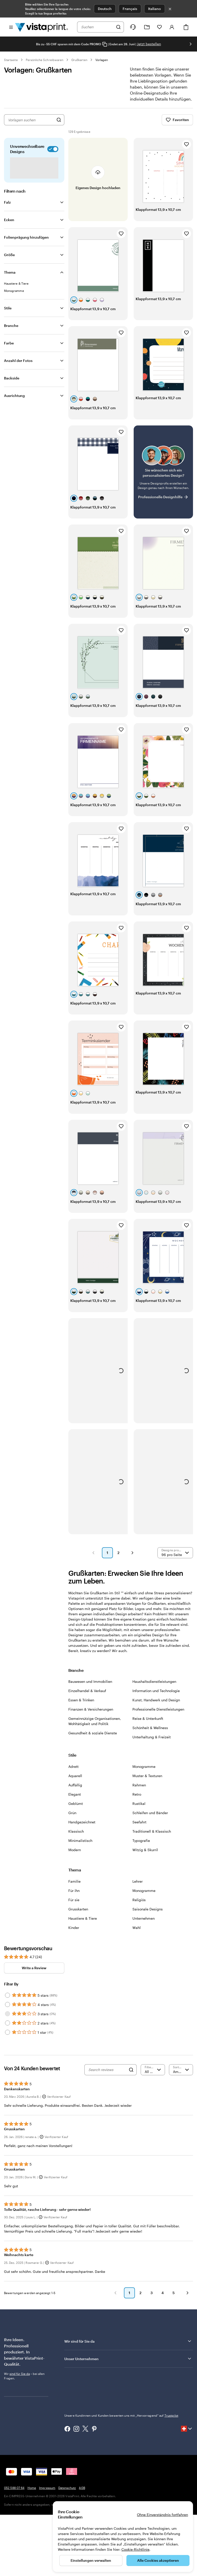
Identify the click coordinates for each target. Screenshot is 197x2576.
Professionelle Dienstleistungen (158, 1709)
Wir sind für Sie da (128, 2341)
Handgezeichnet (81, 1822)
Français (130, 9)
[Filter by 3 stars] (7, 2013)
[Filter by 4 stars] (7, 2004)
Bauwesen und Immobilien (90, 1681)
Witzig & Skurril (145, 1850)
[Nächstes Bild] (190, 44)
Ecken (9, 220)
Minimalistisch (80, 1840)
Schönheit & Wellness (150, 1728)
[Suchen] (118, 27)
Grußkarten (79, 60)
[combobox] (97, 27)
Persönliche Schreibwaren (44, 60)
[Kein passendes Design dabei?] (163, 472)
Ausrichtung (14, 395)
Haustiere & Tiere (82, 1918)
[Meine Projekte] (147, 27)
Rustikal (138, 1803)
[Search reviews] (107, 2069)
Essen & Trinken (81, 1700)
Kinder (73, 1927)
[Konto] (172, 27)
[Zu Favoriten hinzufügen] (186, 144)
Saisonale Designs (147, 1909)
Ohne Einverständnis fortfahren (162, 2514)
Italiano (154, 9)
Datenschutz (67, 2487)
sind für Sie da (20, 2373)
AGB (82, 2487)
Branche (11, 325)
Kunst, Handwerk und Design (156, 1700)
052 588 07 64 (14, 2487)
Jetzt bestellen (149, 44)
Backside (11, 378)
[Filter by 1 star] (7, 2032)
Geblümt (75, 1803)
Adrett (73, 1766)
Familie (74, 1881)
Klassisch (76, 1831)
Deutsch (105, 9)
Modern (74, 1850)
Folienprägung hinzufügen (26, 237)
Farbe (9, 343)
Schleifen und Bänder (150, 1813)
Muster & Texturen (147, 1776)
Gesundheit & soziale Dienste (92, 1733)
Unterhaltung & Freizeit (151, 1737)
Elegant (74, 1794)
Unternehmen (143, 1918)
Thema (10, 272)
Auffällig (75, 1785)
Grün (72, 1813)
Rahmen (139, 1785)
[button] (93, 1552)
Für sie (73, 1900)
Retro (136, 1794)
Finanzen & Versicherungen (90, 1709)
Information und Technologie (156, 1691)
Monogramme (143, 1766)
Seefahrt (139, 1822)
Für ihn (74, 1890)
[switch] (51, 149)
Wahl (136, 1927)
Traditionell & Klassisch (151, 1831)
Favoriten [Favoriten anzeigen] (177, 119)
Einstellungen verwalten (91, 2560)
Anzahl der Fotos (18, 360)
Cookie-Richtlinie (135, 2549)
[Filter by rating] (153, 2069)
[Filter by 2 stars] (7, 2022)
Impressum (47, 2487)
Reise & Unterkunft (147, 1718)
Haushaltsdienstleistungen (154, 1681)
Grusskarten (78, 1909)
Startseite (11, 60)
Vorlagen (101, 60)
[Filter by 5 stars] (7, 1995)
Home (32, 2487)
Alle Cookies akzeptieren (158, 2560)
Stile (8, 308)
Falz (7, 202)
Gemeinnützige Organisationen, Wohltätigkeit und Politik (94, 1721)
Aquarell (75, 1776)
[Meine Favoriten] (159, 27)
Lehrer (137, 1881)
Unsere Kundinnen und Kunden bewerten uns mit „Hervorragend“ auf (121, 2415)
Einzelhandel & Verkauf (87, 1691)
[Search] (131, 2069)
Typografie (141, 1840)
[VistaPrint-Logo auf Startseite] (41, 27)
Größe (9, 255)
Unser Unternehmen (128, 2358)
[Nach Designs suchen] (58, 119)
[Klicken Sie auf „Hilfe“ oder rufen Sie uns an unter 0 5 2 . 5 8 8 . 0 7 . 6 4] (133, 27)
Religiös (139, 1900)
